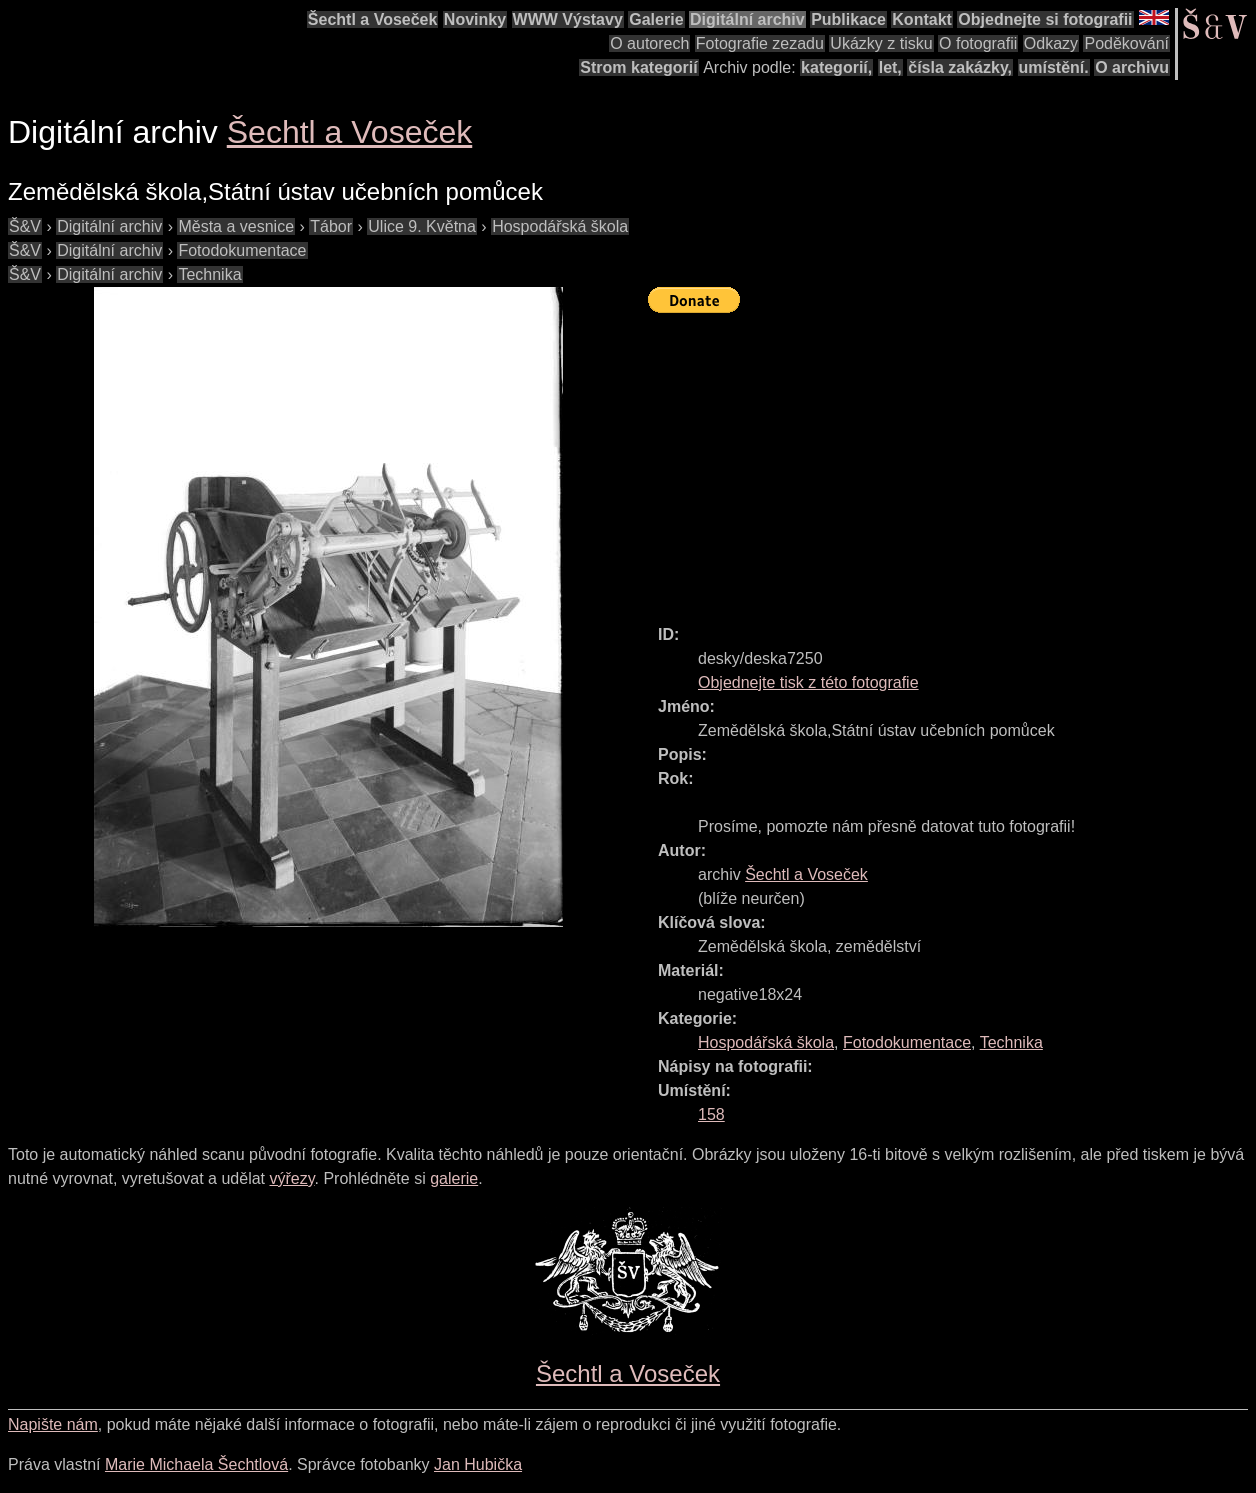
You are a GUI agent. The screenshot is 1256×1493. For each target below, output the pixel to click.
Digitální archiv (747, 19)
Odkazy (1051, 43)
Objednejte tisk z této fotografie (808, 682)
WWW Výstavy (568, 19)
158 (711, 1114)
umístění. (1054, 67)
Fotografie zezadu (760, 43)
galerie (454, 1178)
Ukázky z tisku (881, 43)
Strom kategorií (638, 67)
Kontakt (922, 19)
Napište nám (53, 1424)
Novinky (475, 19)
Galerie (656, 19)
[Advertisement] (952, 460)
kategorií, (836, 67)
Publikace (848, 19)
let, (890, 67)
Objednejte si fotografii (1045, 19)
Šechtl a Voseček (373, 19)
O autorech (649, 43)
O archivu (1132, 67)
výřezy (291, 1178)
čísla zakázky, (960, 67)
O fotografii (978, 43)
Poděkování (1126, 43)
